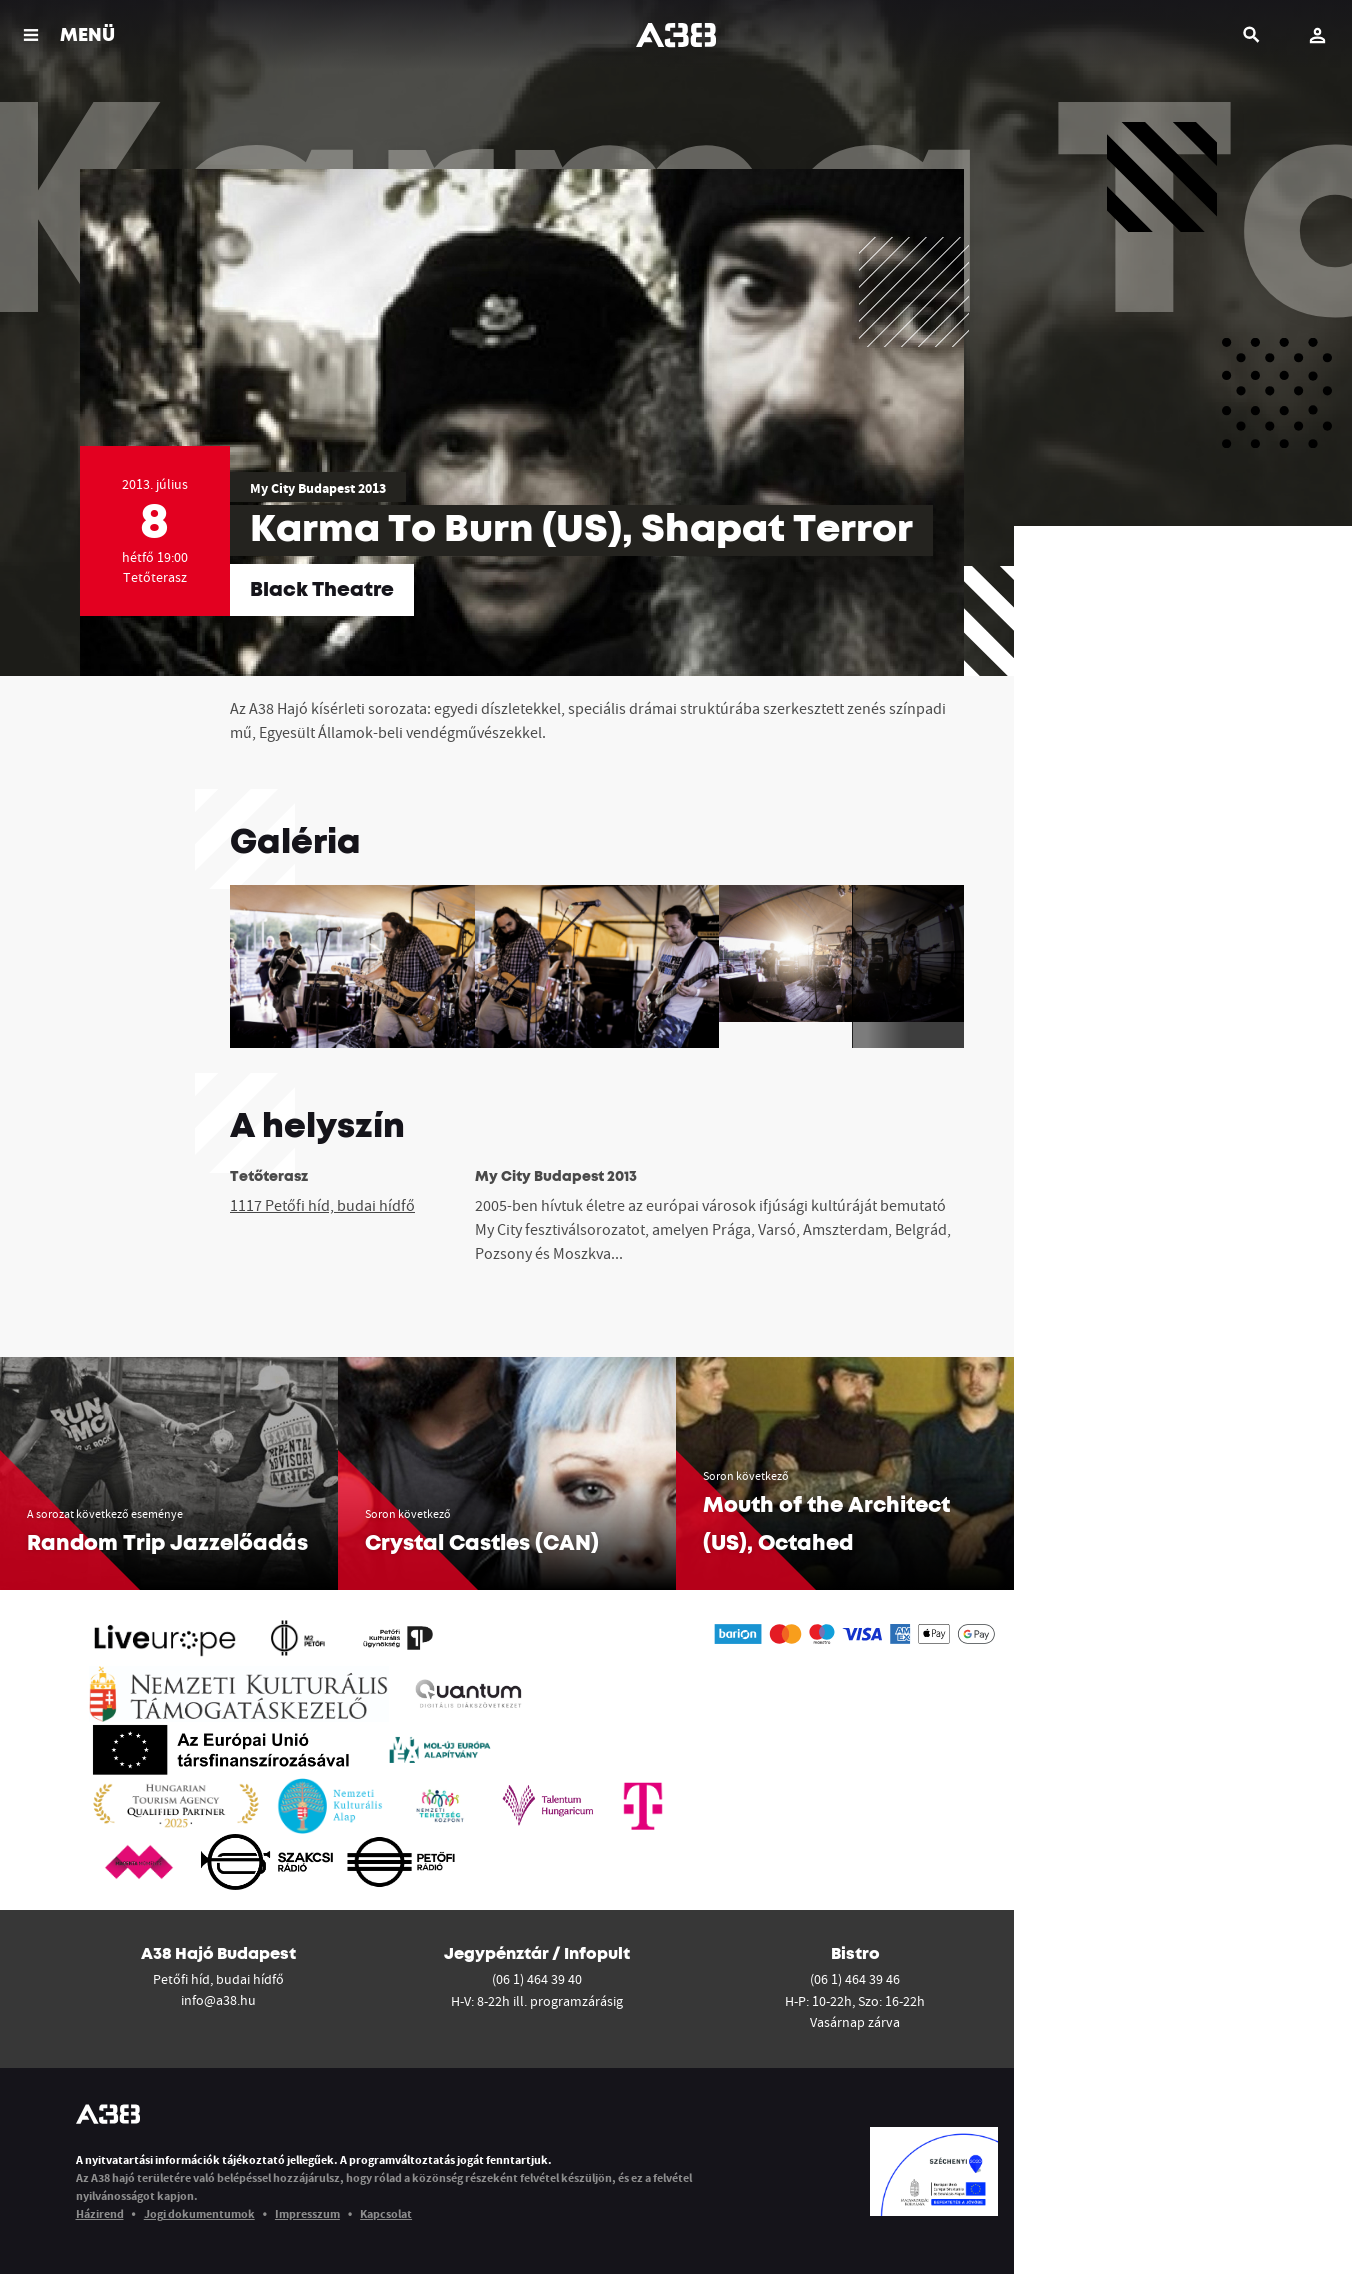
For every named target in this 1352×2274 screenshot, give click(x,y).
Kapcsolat (386, 2213)
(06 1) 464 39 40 (537, 1979)
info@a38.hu (218, 2000)
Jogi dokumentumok (199, 2213)
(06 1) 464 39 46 (855, 1979)
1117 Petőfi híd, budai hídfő (322, 1205)
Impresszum (307, 2213)
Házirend (100, 2213)
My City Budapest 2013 (318, 488)
